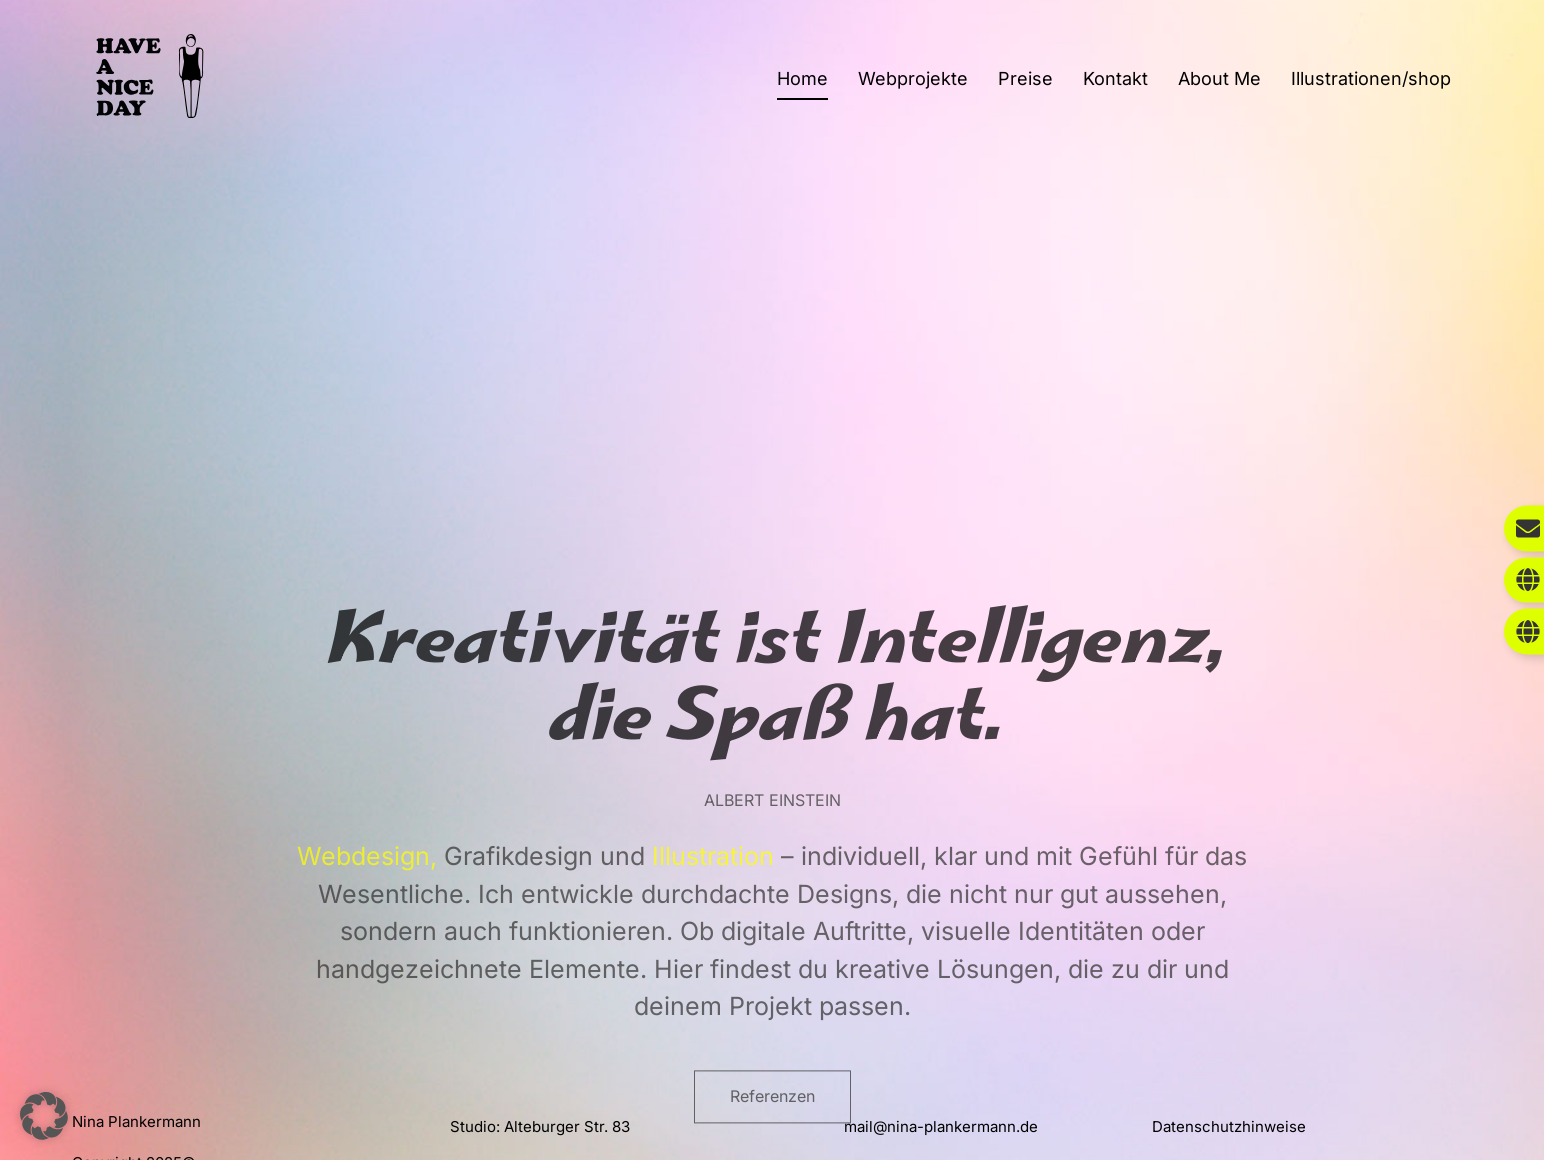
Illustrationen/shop (1371, 78)
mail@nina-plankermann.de (941, 1126)
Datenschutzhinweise (1229, 1126)
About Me (1219, 78)
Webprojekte (913, 78)
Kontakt (1115, 78)
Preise (1025, 78)
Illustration (713, 960)
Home (802, 78)
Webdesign (363, 960)
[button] (44, 1116)
